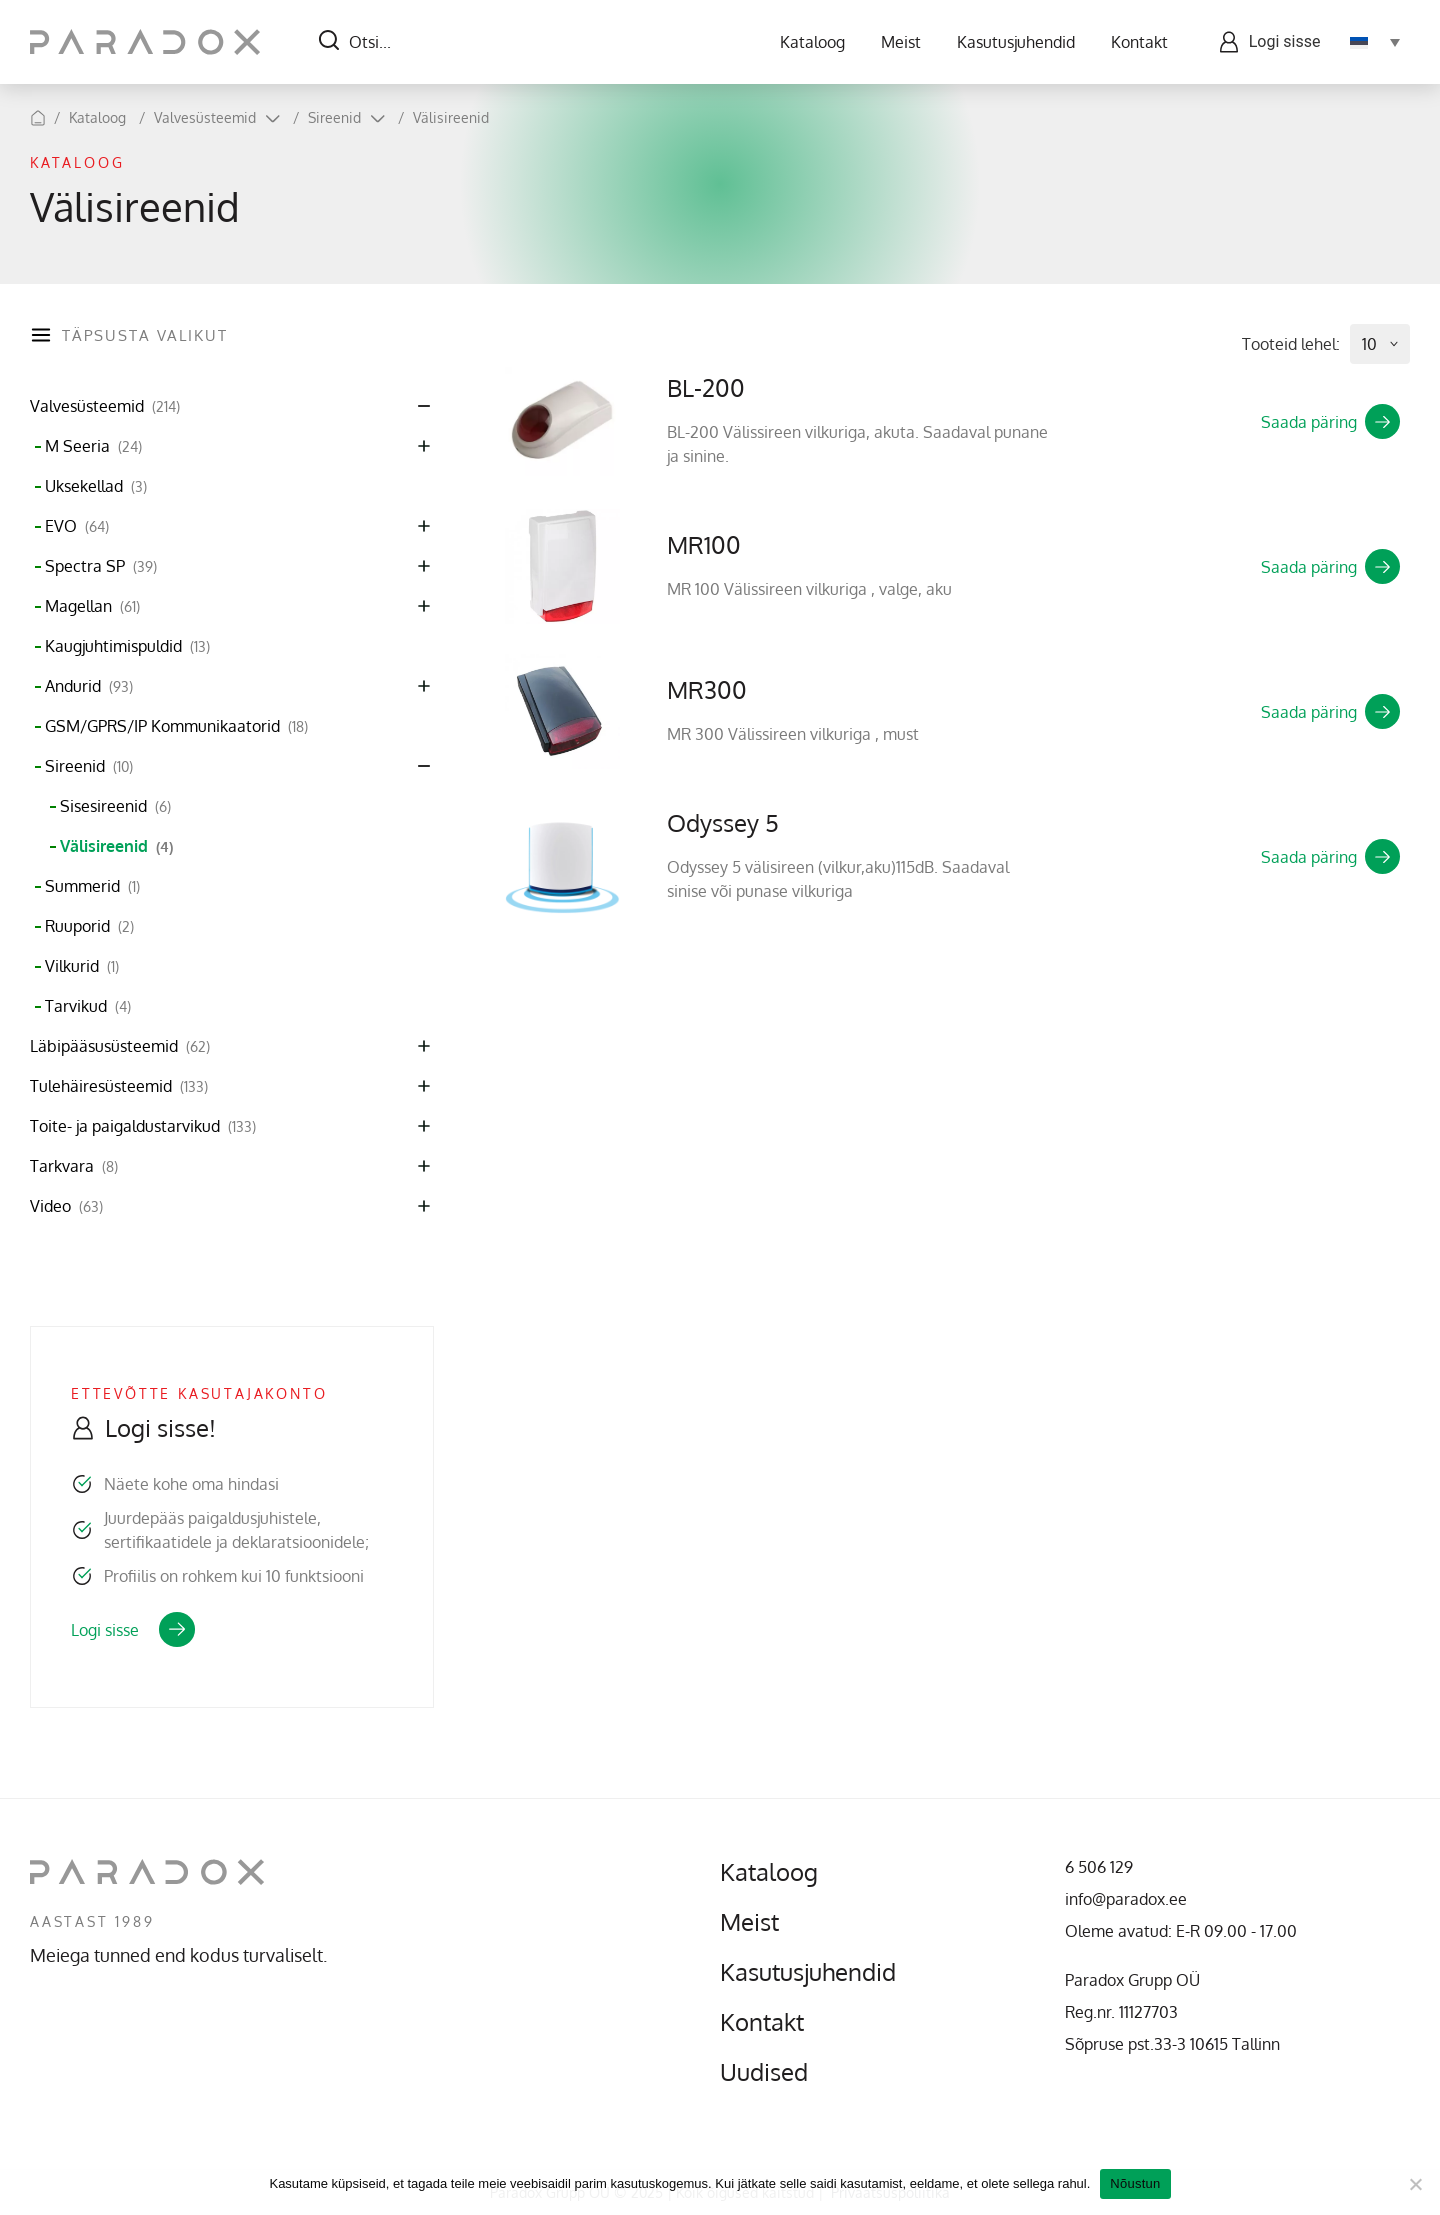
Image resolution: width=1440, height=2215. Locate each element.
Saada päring (1330, 421)
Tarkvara (74, 1166)
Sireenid (334, 117)
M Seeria (93, 446)
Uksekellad (96, 486)
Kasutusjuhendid (1015, 42)
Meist (900, 42)
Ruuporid (89, 926)
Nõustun (1135, 2183)
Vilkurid (82, 966)
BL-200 (706, 387)
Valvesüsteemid (205, 117)
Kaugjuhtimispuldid (127, 646)
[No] (1415, 2184)
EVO (77, 526)
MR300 (707, 689)
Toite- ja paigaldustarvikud (143, 1126)
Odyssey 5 (723, 822)
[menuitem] (1375, 42)
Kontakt (1138, 42)
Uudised (764, 2072)
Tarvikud (88, 1006)
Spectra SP (101, 566)
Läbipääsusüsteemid (120, 1046)
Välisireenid (451, 117)
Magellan (92, 606)
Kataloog (811, 42)
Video (66, 1206)
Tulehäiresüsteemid (119, 1086)
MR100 (704, 544)
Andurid (89, 686)
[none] (1375, 42)
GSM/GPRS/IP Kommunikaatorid (176, 726)
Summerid (92, 886)
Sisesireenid (115, 806)
